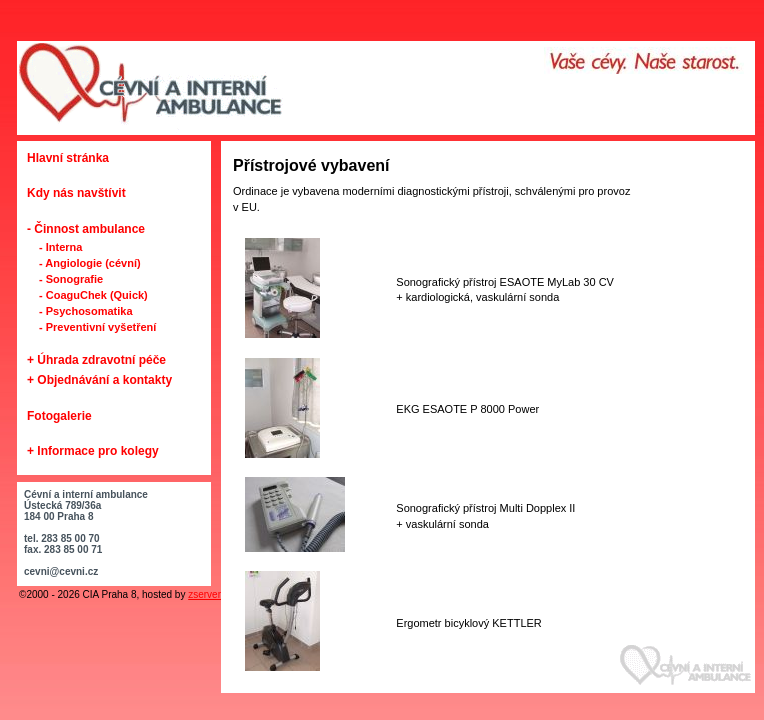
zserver (204, 594)
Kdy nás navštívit (76, 193)
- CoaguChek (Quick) (93, 295)
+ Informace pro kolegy (93, 451)
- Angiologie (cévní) (90, 263)
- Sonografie (71, 279)
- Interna (60, 247)
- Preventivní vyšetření (97, 327)
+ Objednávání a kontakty (99, 380)
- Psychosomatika (86, 311)
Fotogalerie (59, 416)
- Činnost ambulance (86, 229)
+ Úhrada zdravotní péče (96, 360)
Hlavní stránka (68, 158)
